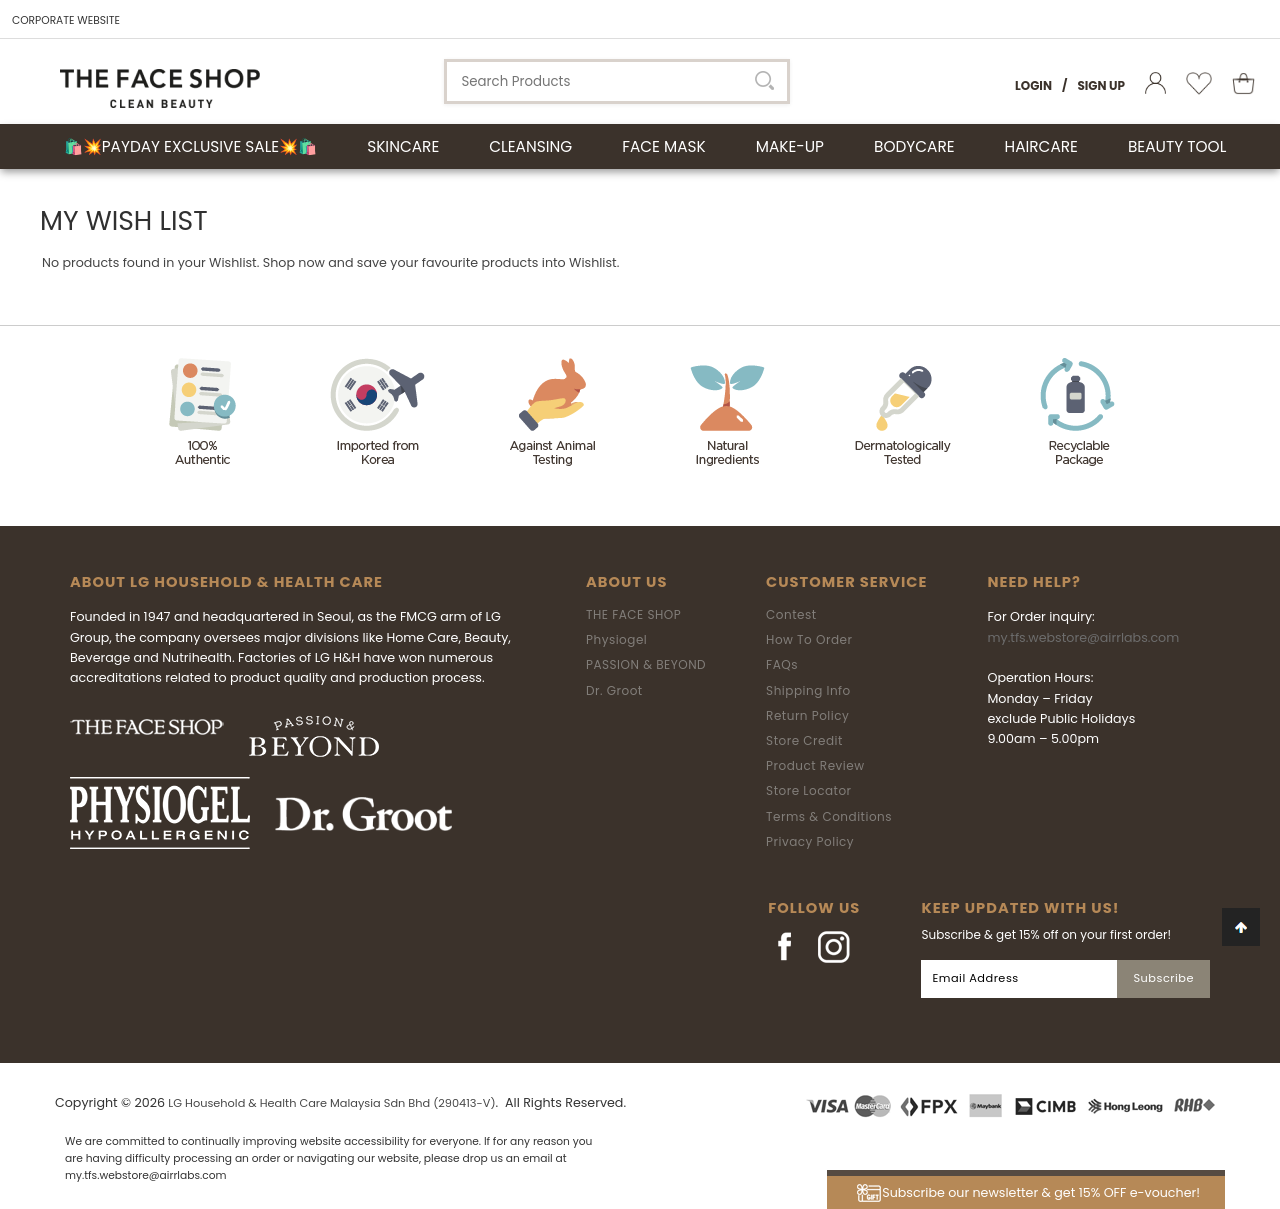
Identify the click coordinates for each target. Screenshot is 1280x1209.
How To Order (809, 639)
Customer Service (846, 582)
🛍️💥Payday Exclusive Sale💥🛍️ (190, 146)
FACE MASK (664, 146)
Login (1033, 85)
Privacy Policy (810, 841)
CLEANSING (530, 146)
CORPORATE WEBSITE (66, 20)
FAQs (782, 664)
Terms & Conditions (829, 816)
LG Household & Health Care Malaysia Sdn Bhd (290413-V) (331, 1103)
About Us (626, 582)
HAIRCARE (1041, 146)
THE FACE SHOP (633, 614)
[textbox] (617, 81)
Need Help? (1033, 582)
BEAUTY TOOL (1177, 146)
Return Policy (807, 715)
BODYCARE (914, 146)
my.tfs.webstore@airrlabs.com (1083, 637)
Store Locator (809, 790)
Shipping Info (808, 690)
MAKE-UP (790, 146)
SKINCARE (403, 146)
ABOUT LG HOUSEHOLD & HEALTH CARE (226, 582)
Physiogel (616, 639)
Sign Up (1101, 85)
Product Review (815, 765)
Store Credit (804, 740)
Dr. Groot (614, 690)
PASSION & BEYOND (646, 664)
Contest (791, 614)
